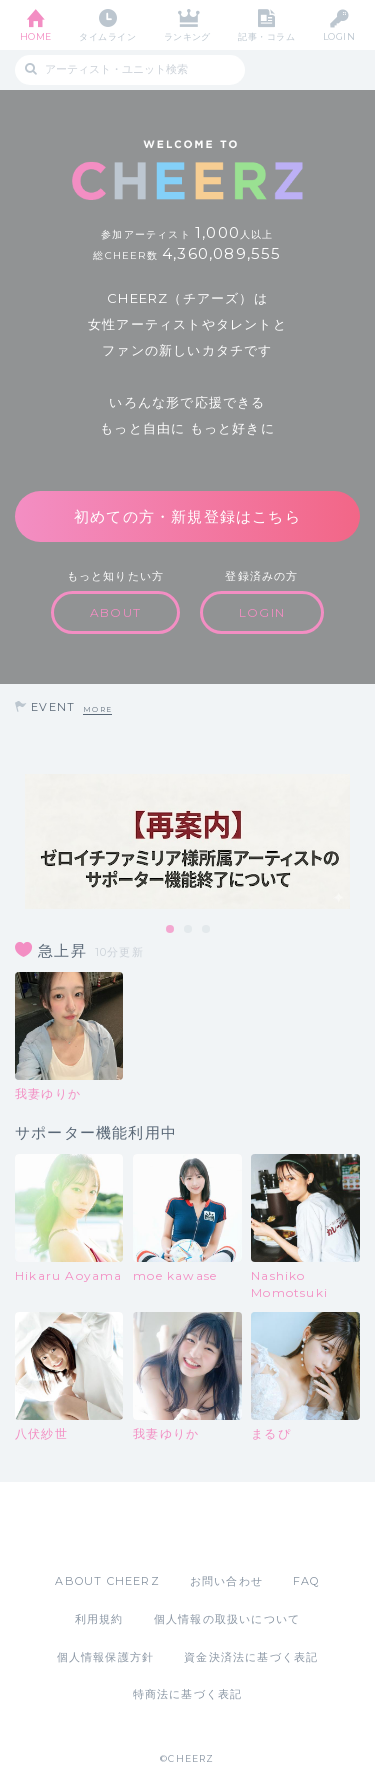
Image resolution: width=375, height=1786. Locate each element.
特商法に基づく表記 (188, 1694)
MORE (97, 709)
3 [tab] (207, 930)
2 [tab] (189, 930)
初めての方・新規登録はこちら (187, 516)
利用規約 (99, 1619)
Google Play (239, 1527)
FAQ (306, 1581)
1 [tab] (171, 930)
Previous (20, 842)
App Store (133, 1527)
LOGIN (339, 36)
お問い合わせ (226, 1581)
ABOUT (115, 612)
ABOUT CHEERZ (107, 1581)
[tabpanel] (187, 841)
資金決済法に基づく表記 (251, 1657)
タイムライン (107, 36)
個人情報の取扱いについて (227, 1619)
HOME (36, 36)
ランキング (187, 36)
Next (355, 842)
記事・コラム (266, 36)
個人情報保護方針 (106, 1657)
